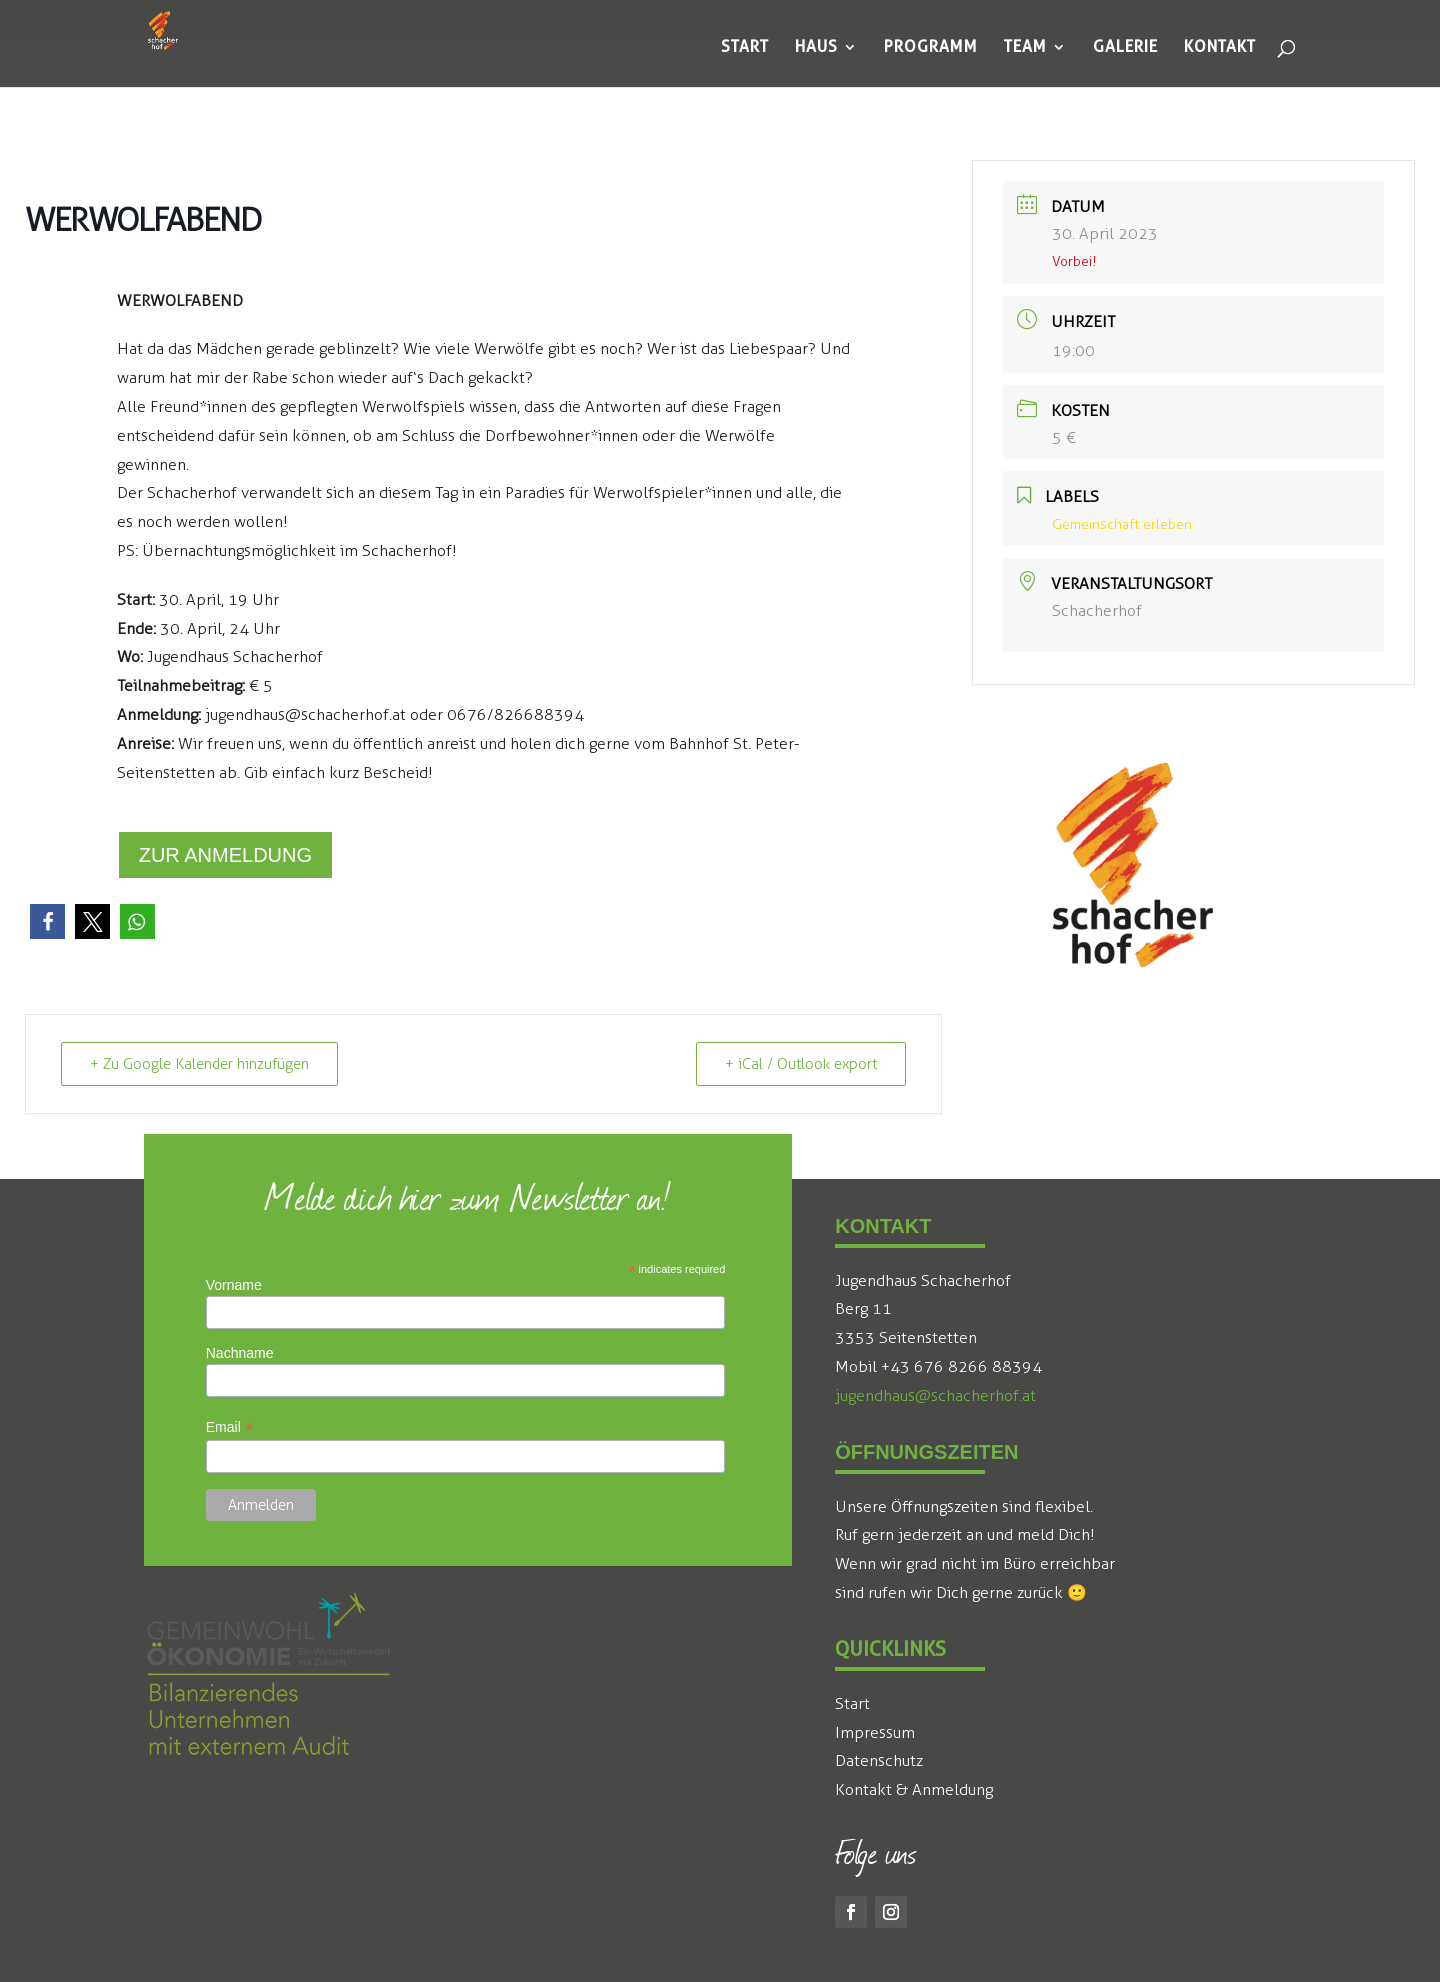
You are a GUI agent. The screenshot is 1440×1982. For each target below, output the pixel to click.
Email (229, 1427)
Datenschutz (879, 1760)
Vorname (234, 1285)
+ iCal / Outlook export (801, 1064)
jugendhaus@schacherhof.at (935, 1395)
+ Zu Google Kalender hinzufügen (199, 1064)
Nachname (240, 1353)
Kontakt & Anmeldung (914, 1789)
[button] (47, 921)
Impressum (875, 1732)
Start (852, 1703)
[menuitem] (745, 47)
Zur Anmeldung (225, 855)
